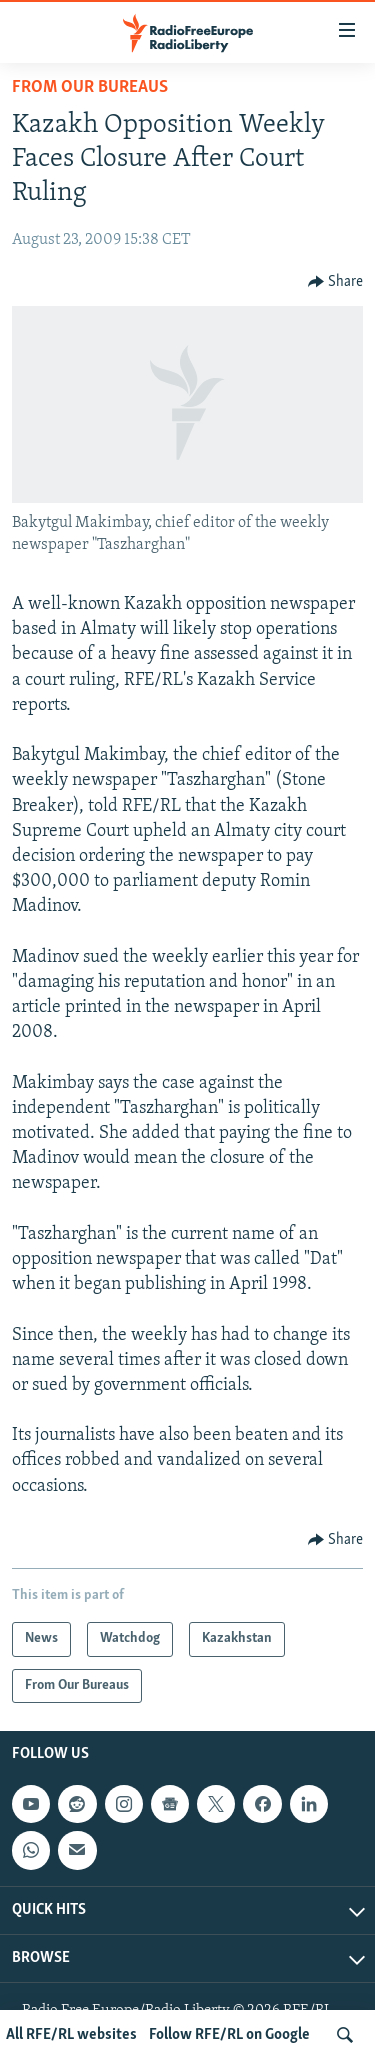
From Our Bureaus (90, 87)
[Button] (336, 282)
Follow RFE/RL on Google (229, 2035)
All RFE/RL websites (71, 2035)
